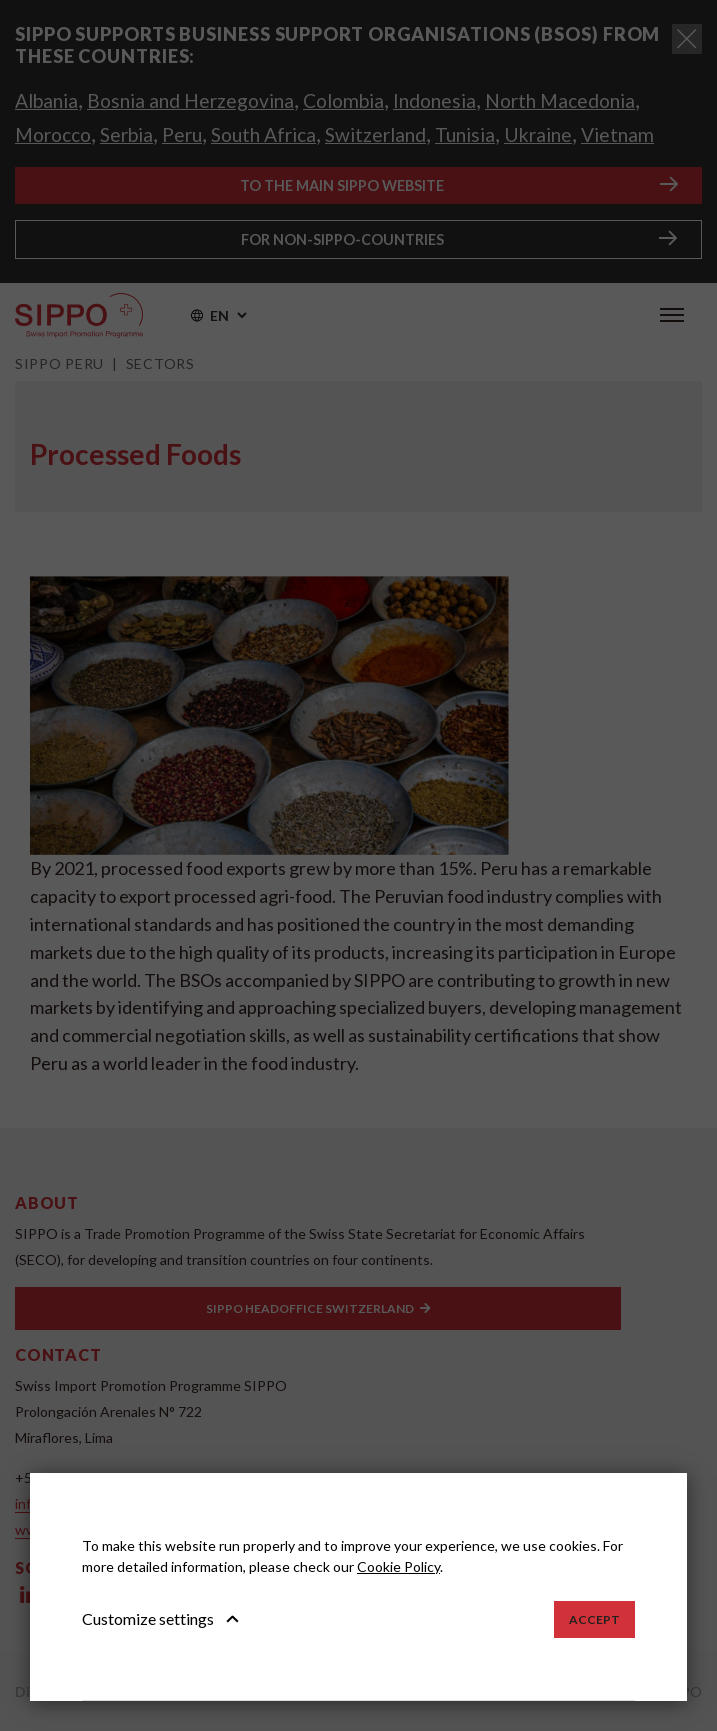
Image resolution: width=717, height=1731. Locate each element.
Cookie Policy (398, 1566)
